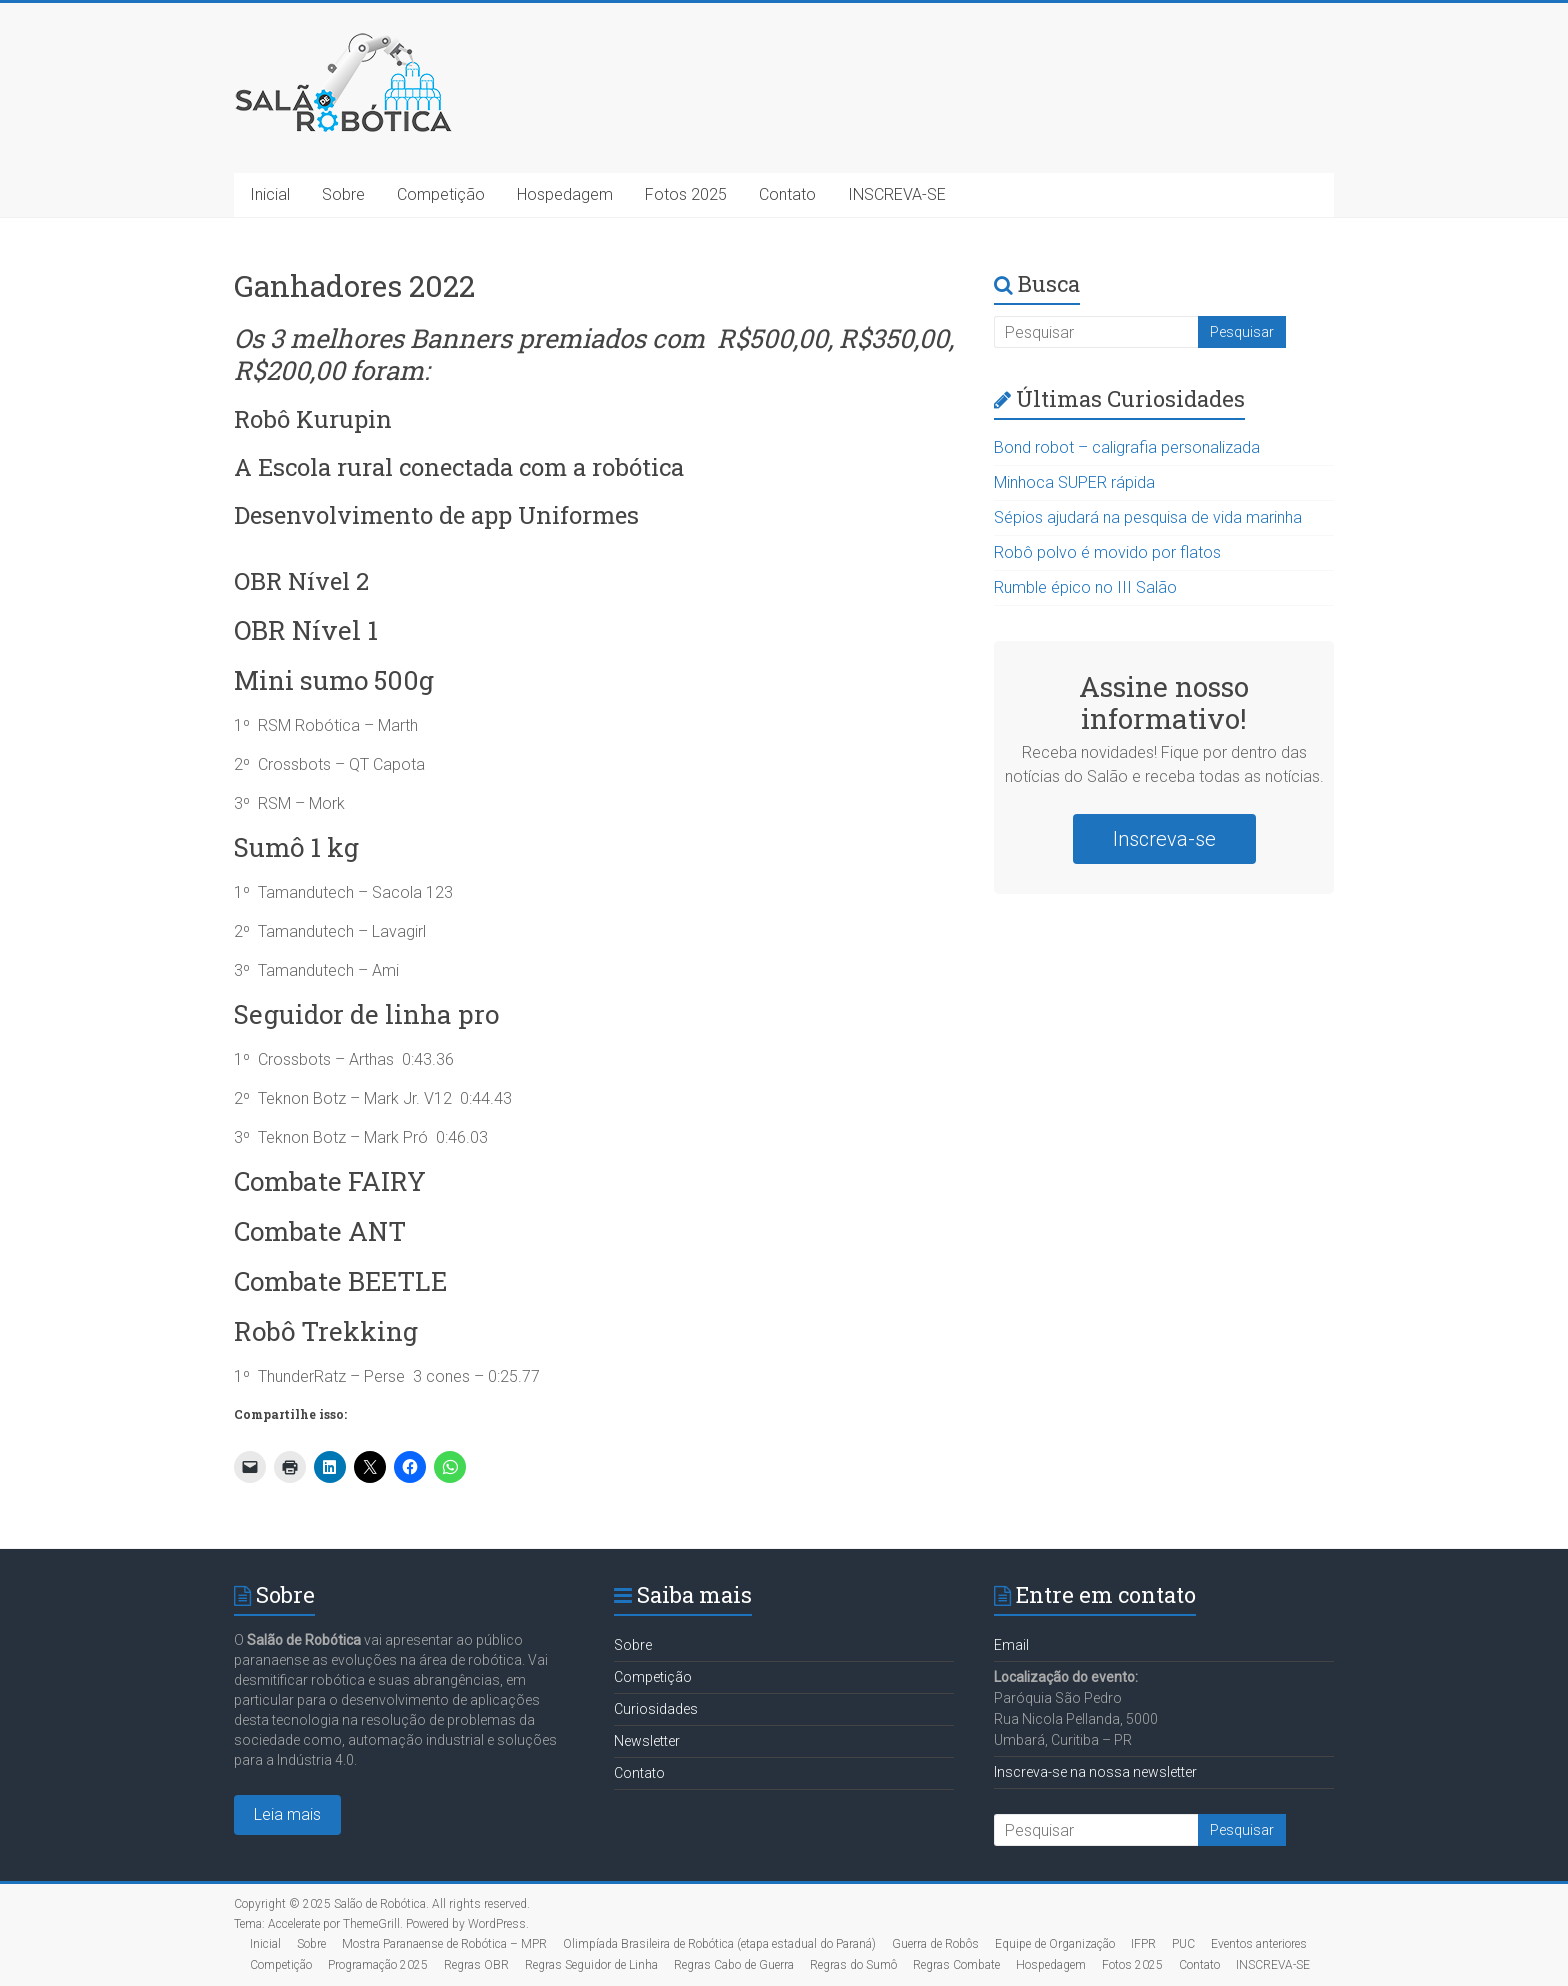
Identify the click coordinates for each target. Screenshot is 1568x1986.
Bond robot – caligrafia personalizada (1127, 447)
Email (1011, 1645)
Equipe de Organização (1055, 1944)
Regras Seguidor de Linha (591, 1965)
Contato (787, 194)
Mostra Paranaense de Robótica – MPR (444, 1944)
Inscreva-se (1164, 839)
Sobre (343, 194)
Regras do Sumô (853, 1965)
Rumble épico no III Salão (1085, 587)
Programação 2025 (378, 1965)
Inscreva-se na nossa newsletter (1095, 1772)
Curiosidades (656, 1709)
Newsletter (647, 1741)
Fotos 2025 (686, 194)
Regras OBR (476, 1965)
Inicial (270, 194)
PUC (1183, 1944)
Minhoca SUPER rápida (1074, 482)
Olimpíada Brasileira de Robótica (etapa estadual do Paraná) (719, 1944)
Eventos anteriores (1259, 1944)
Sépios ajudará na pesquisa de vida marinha (1148, 517)
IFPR (1143, 1944)
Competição (441, 194)
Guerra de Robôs (935, 1944)
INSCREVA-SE (897, 194)
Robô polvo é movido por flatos (1107, 552)
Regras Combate (956, 1965)
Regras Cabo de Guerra (734, 1965)
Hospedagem (565, 194)
